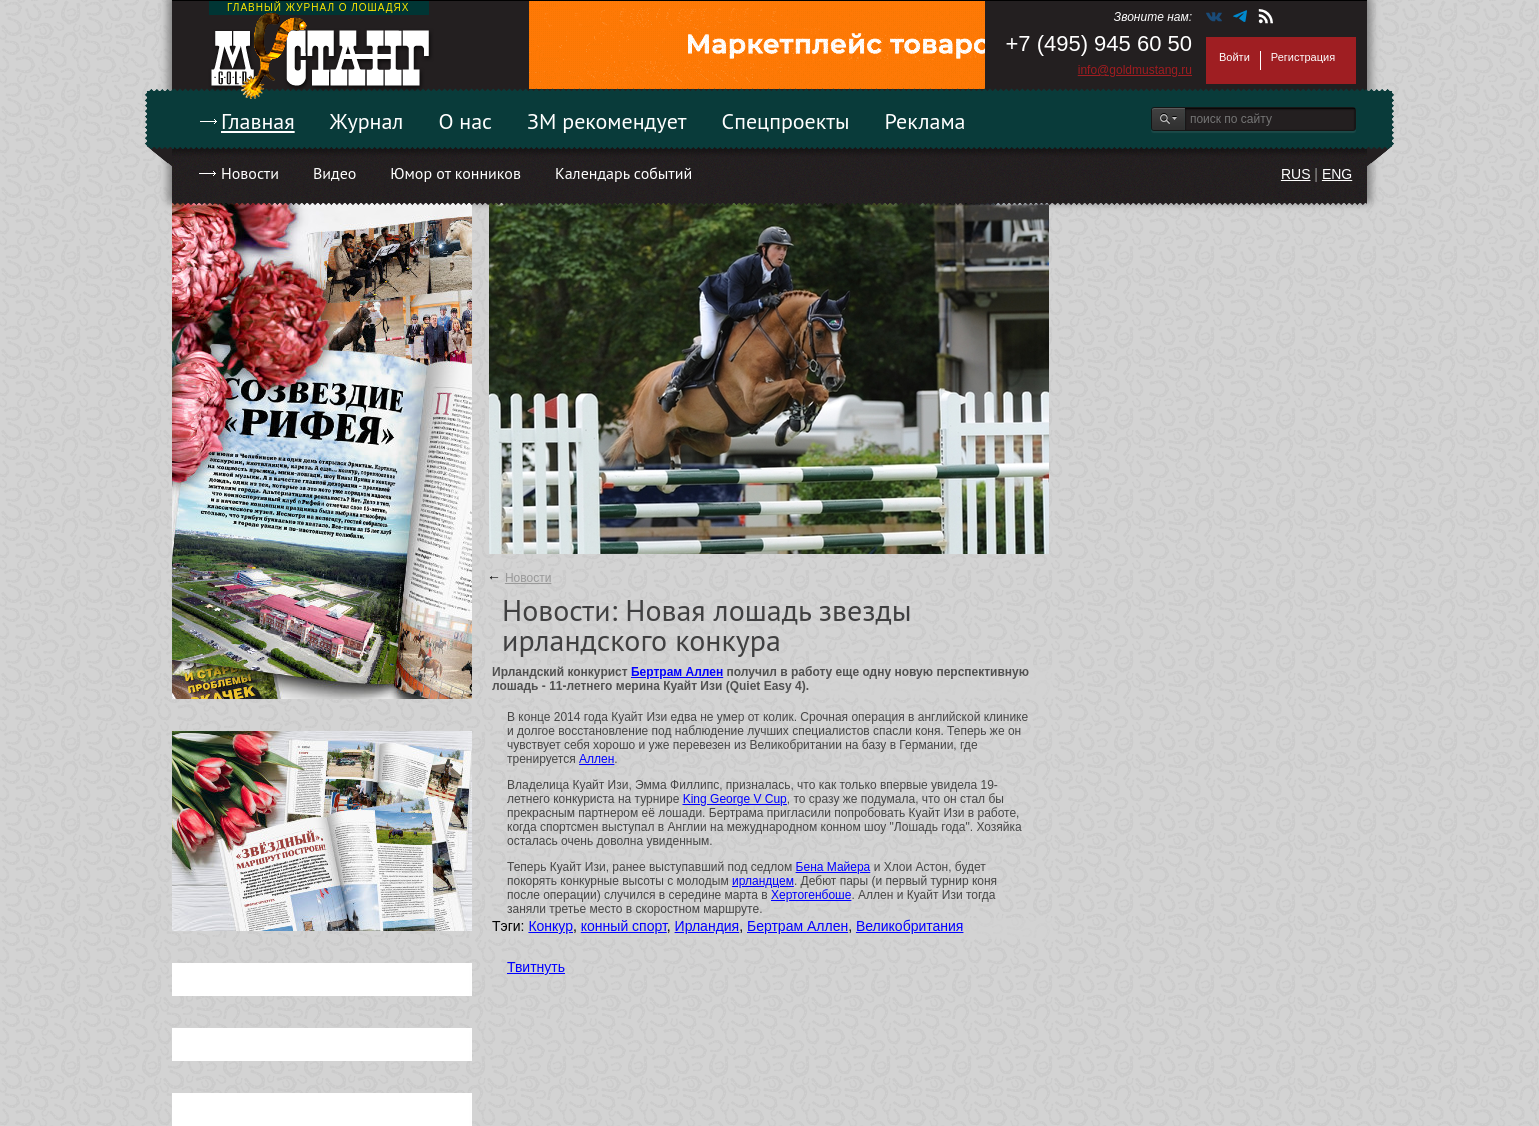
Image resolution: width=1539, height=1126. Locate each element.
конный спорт (624, 926)
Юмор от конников (455, 173)
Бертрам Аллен (677, 672)
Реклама (925, 121)
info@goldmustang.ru (1135, 70)
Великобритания (910, 926)
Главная (258, 121)
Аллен (596, 759)
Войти (1234, 57)
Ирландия (707, 926)
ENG (1337, 174)
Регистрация (1303, 57)
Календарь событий (623, 173)
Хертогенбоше (811, 895)
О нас (465, 121)
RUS (1296, 174)
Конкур (550, 926)
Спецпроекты (786, 121)
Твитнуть (536, 967)
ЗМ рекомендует (607, 121)
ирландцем (763, 881)
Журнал (367, 121)
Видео (334, 173)
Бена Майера (833, 867)
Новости (250, 173)
